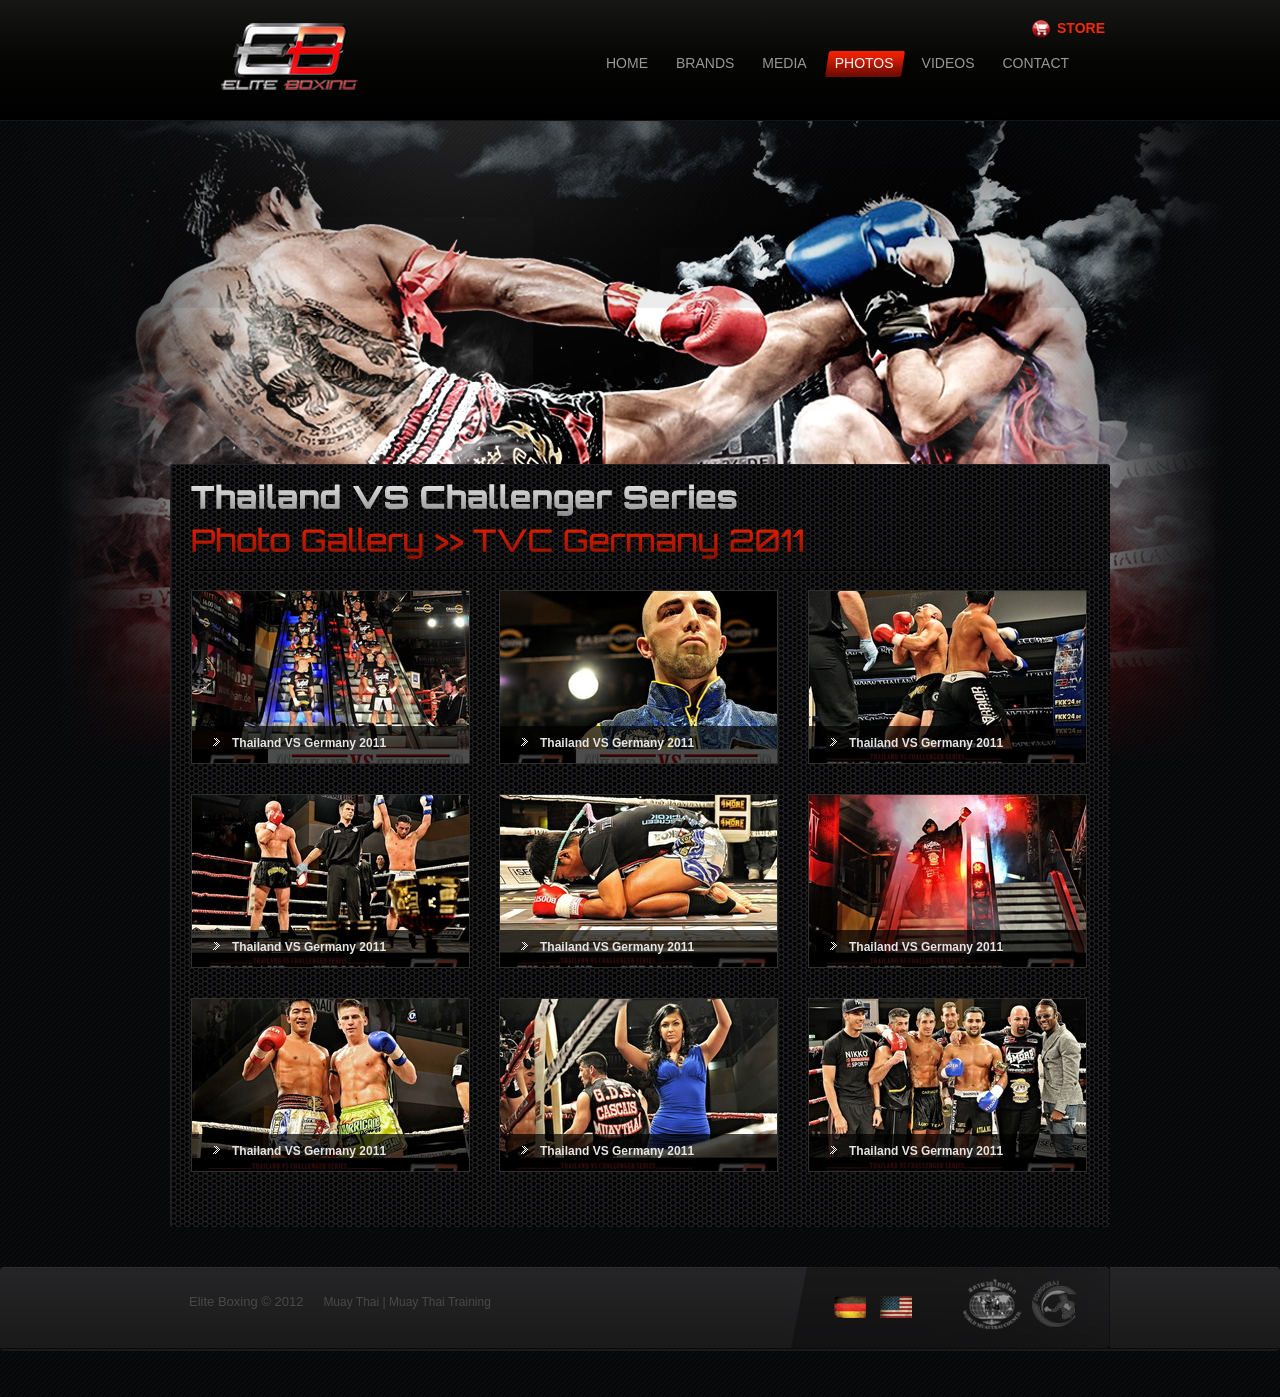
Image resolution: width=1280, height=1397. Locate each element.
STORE (1081, 28)
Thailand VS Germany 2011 (309, 743)
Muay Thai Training (440, 1302)
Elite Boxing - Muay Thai (345, 97)
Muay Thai (351, 1302)
